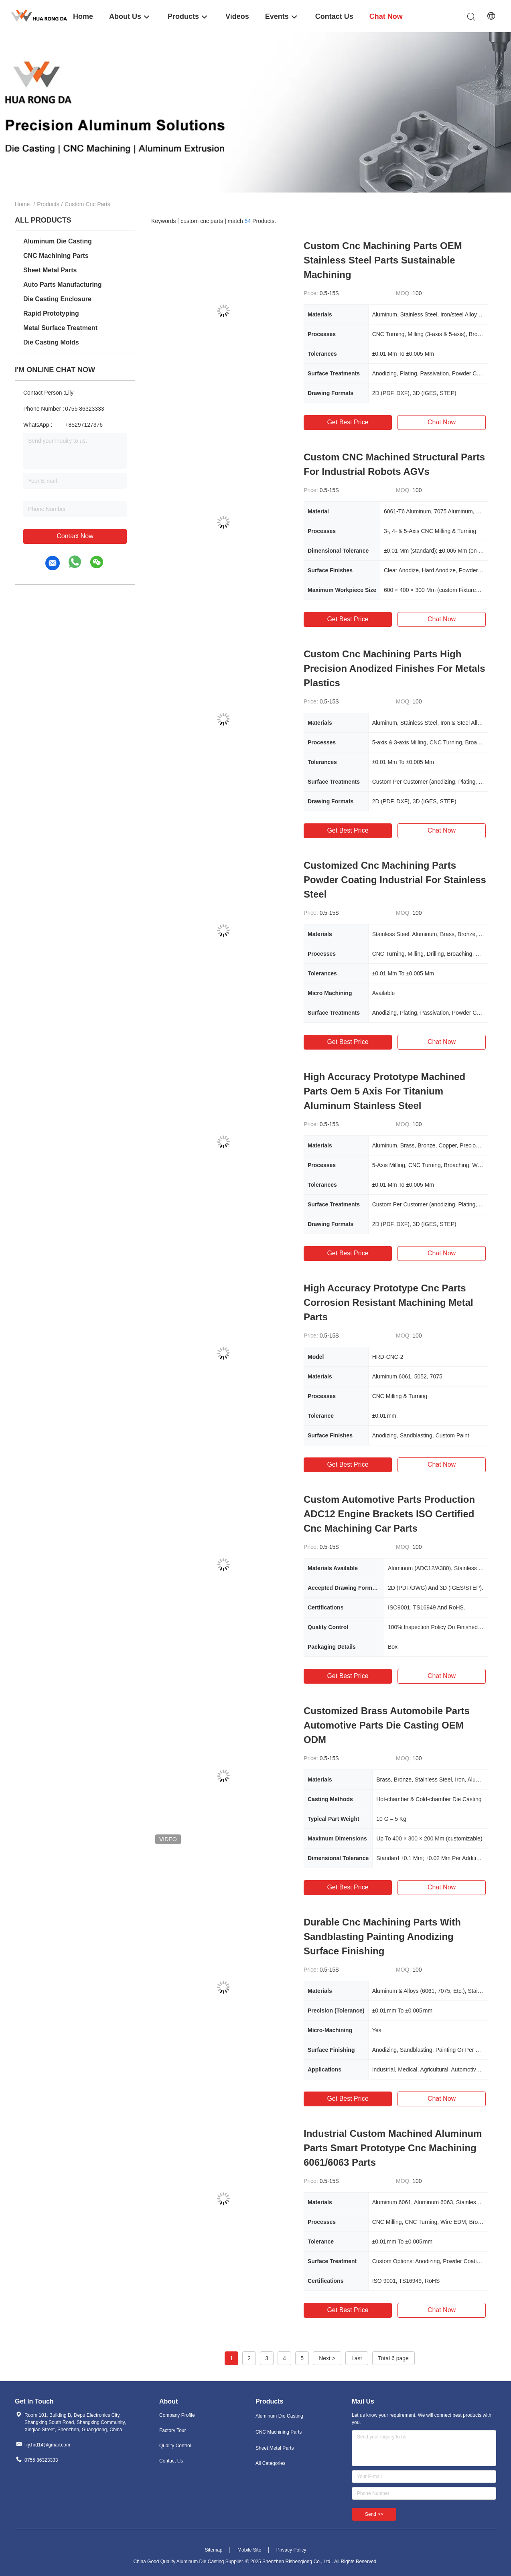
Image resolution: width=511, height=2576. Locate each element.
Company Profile (177, 2415)
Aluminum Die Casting (57, 241)
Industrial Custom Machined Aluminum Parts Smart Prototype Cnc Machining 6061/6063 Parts (393, 2148)
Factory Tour (172, 2430)
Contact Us (171, 2461)
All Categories (271, 2463)
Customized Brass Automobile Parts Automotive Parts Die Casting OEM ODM (387, 1725)
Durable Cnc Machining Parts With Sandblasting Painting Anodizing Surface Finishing (382, 1936)
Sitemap (213, 2550)
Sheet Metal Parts (50, 270)
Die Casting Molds (51, 342)
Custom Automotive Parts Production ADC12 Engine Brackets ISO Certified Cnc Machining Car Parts (389, 1514)
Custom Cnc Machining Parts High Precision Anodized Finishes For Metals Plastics (394, 668)
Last (356, 2358)
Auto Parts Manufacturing (62, 284)
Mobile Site (249, 2550)
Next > (327, 2358)
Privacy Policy (291, 2550)
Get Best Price (347, 422)
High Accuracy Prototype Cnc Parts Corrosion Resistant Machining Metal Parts (388, 1302)
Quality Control (175, 2445)
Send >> (374, 2514)
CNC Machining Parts (56, 255)
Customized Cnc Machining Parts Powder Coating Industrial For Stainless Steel (395, 880)
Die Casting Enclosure (57, 299)
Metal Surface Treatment (60, 327)
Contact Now (75, 536)
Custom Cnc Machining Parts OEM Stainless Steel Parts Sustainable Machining (383, 260)
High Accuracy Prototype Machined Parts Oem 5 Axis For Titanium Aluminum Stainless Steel (384, 1091)
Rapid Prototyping (51, 313)
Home (22, 204)
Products (48, 204)
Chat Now (442, 422)
